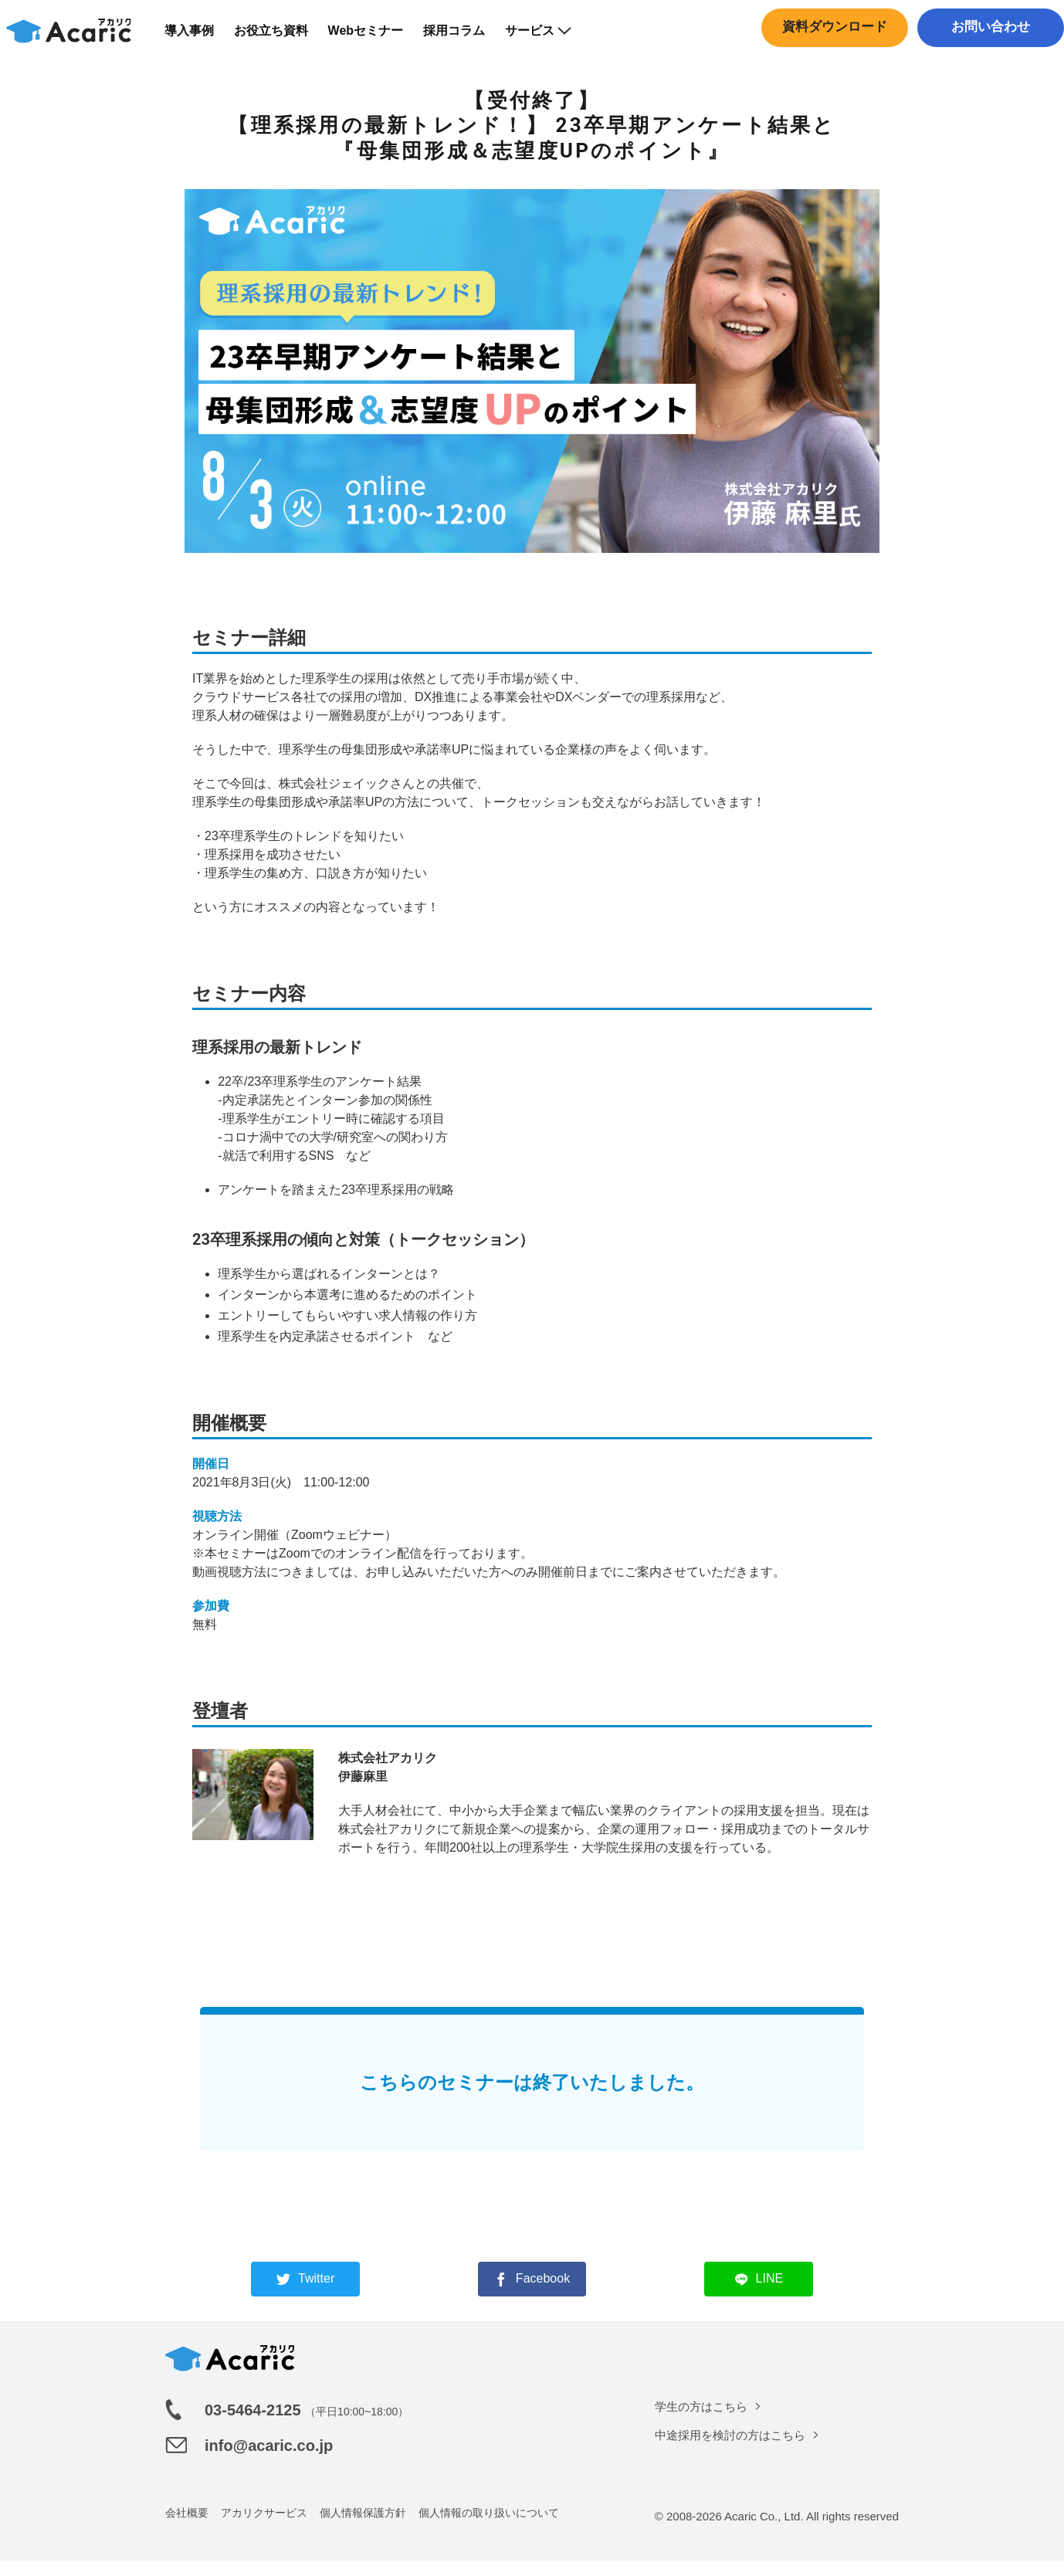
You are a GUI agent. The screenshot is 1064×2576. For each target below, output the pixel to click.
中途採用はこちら (987, 65)
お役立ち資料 (280, 38)
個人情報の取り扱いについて (488, 2528)
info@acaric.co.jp (269, 2460)
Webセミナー (374, 38)
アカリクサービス (264, 2528)
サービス (548, 38)
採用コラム (464, 38)
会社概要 (186, 2528)
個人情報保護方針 (363, 2528)
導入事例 (198, 38)
